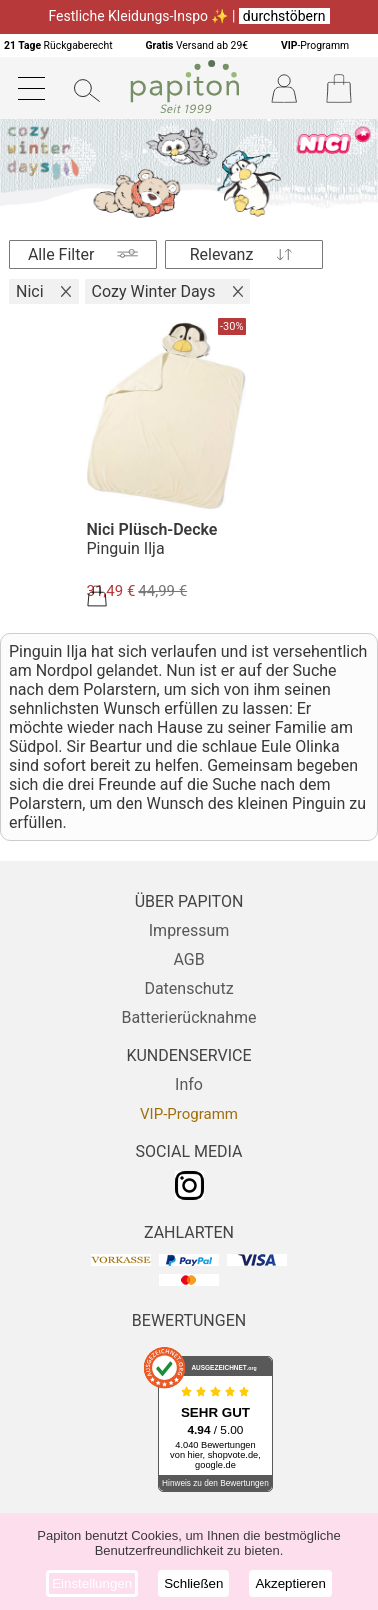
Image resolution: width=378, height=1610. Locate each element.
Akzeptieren (290, 1583)
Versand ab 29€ (196, 45)
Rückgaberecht (58, 45)
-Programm (315, 45)
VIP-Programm (189, 1114)
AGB (188, 959)
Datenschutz (188, 988)
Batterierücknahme (188, 1017)
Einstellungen (92, 1583)
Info (189, 1084)
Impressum (189, 930)
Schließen (193, 1583)
